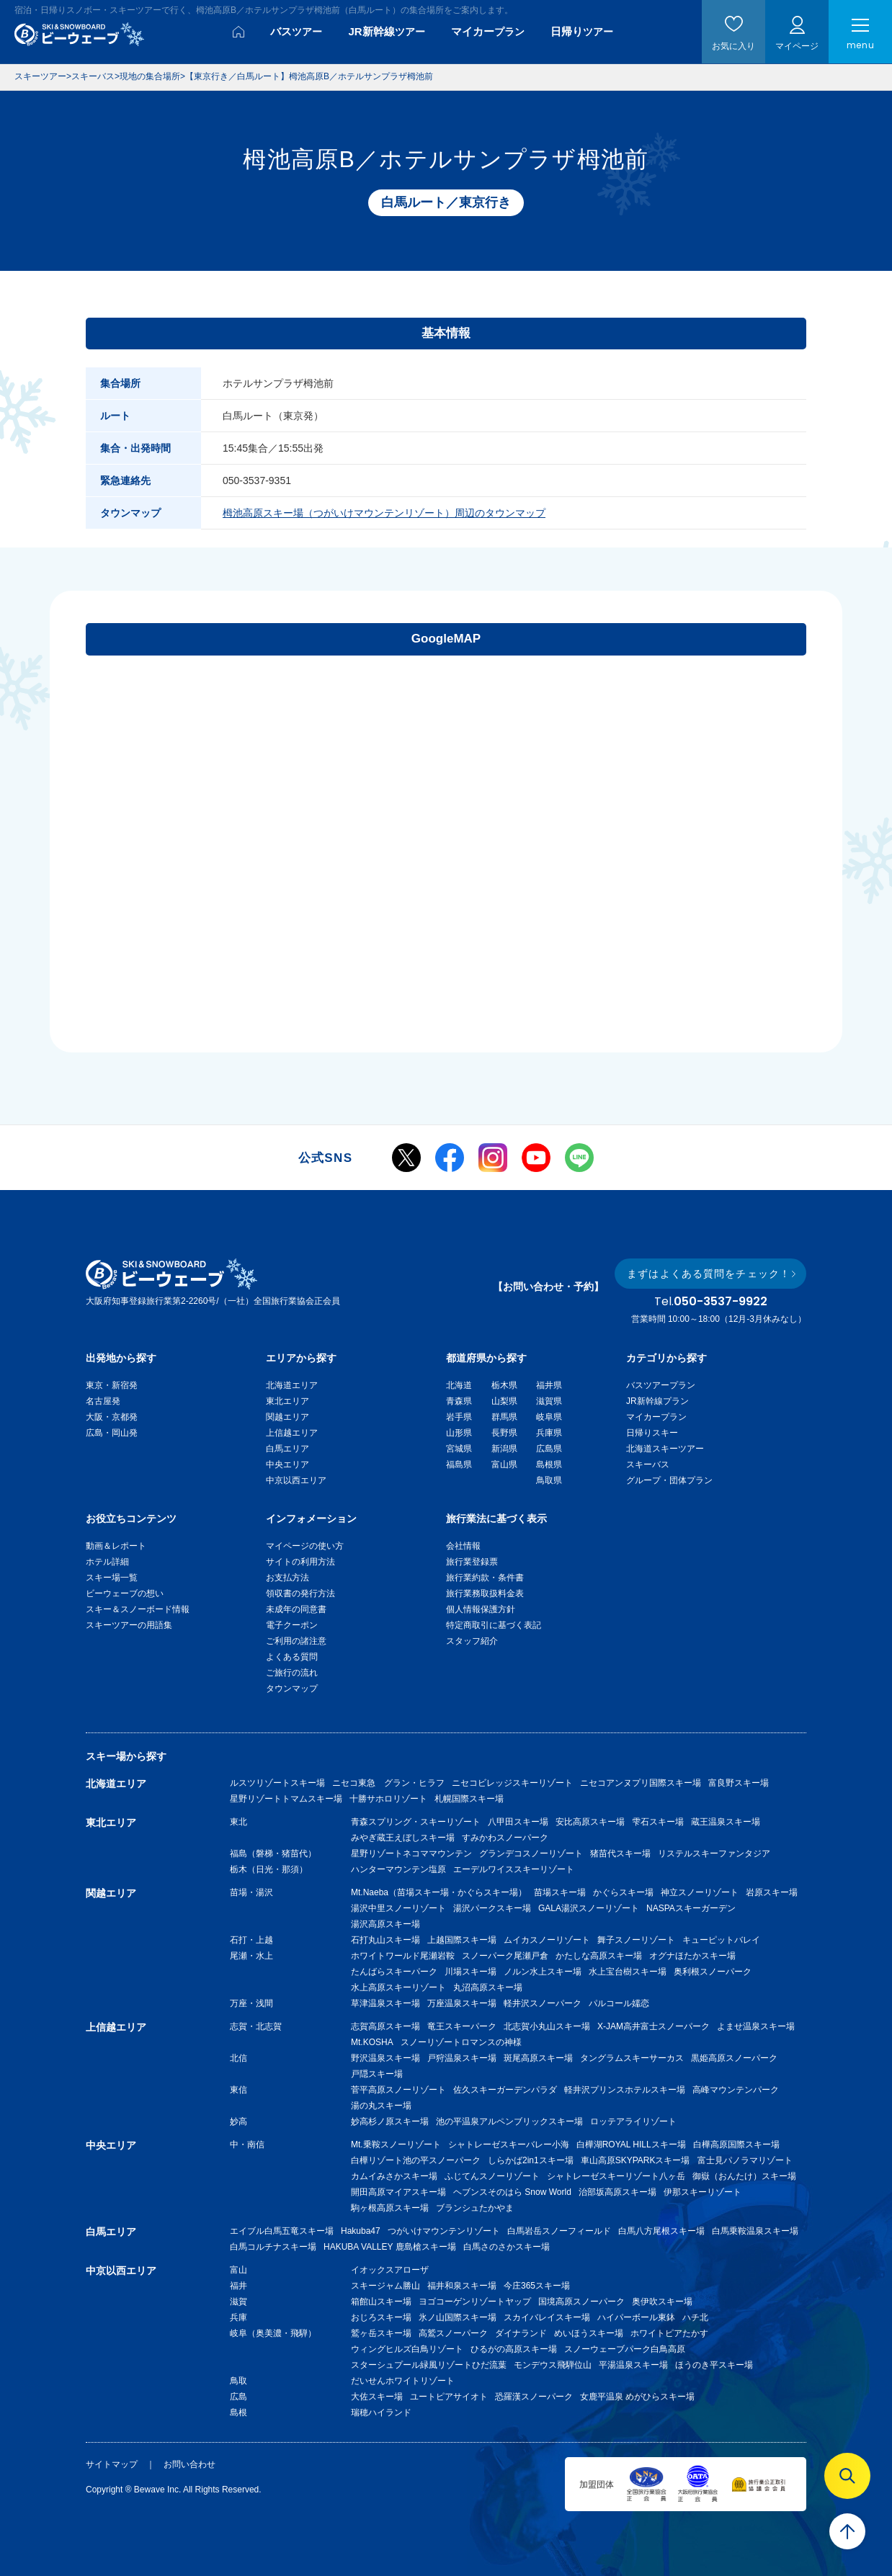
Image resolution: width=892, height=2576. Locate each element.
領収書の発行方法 (300, 1593)
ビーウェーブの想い (125, 1593)
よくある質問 (292, 1657)
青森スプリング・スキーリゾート (416, 1822)
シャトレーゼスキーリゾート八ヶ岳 (616, 2176)
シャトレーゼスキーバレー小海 (508, 2144)
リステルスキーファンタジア (714, 1853)
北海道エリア (292, 1385)
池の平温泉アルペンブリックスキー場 (509, 2121)
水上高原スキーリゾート (398, 1987)
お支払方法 (287, 1578)
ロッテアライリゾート (633, 2121)
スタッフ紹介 (472, 1641)
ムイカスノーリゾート (547, 1940)
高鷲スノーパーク (453, 2333)
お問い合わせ (189, 2464)
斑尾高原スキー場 (538, 2058)
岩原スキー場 (772, 1892)
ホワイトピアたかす (669, 2333)
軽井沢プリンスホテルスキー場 (624, 2090)
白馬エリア (287, 1449)
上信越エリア (292, 1433)
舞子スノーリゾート (636, 1940)
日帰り (581, 31)
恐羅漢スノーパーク (534, 2397)
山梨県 (504, 1401)
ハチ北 (695, 2317)
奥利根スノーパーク (712, 1972)
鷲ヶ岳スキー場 (381, 2333)
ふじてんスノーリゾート (492, 2176)
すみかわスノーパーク (505, 1838)
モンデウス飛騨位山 (553, 2365)
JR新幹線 (386, 31)
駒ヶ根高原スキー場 (390, 2208)
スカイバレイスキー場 (547, 2317)
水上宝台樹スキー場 (627, 1972)
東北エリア (287, 1401)
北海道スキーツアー (665, 1449)
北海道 (459, 1385)
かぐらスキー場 (623, 1892)
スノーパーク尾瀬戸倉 (505, 1956)
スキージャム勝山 (385, 2286)
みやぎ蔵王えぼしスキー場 (403, 1838)
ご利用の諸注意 (296, 1641)
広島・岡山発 (112, 1433)
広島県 (549, 1449)
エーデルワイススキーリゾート (513, 1869)
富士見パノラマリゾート (745, 2160)
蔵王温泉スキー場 (725, 1822)
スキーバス (647, 1464)
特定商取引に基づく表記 (493, 1625)
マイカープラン (656, 1417)
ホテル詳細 (107, 1562)
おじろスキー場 (381, 2317)
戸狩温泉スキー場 (461, 2058)
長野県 (504, 1433)
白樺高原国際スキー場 (736, 2144)
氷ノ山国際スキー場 (457, 2317)
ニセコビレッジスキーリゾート (512, 1783)
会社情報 (463, 1546)
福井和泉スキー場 (461, 2286)
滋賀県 (549, 1401)
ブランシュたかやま (475, 2208)
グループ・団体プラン (669, 1480)
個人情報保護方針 (480, 1609)
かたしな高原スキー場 (599, 1956)
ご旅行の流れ (292, 1673)
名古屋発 (103, 1401)
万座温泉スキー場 (461, 2003)
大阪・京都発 (112, 1417)
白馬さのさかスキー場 (506, 2247)
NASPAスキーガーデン (691, 1908)
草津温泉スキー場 (385, 2003)
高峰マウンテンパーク (735, 2090)
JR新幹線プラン (657, 1401)
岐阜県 (549, 1417)
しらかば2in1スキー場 (531, 2160)
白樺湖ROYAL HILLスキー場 (631, 2144)
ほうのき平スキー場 (714, 2365)
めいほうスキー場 (588, 2333)
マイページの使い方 (305, 1546)
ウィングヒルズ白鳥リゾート (407, 2349)
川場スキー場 (470, 1972)
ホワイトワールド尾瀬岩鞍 (403, 1956)
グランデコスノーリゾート (531, 1853)
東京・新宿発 (112, 1385)
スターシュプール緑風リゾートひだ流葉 (429, 2365)
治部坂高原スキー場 (617, 2192)
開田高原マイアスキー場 (398, 2192)
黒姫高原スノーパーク (734, 2058)
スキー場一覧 (112, 1578)
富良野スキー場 (738, 1783)
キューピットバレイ (721, 1940)
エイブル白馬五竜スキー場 (282, 2231)
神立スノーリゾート (700, 1892)
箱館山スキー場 (381, 2302)
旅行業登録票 (472, 1562)
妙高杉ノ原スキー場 (390, 2121)
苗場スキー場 (560, 1892)
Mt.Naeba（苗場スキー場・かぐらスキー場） (439, 1892)
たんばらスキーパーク (394, 1972)
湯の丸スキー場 (381, 2106)
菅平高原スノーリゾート (398, 2090)
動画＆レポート (116, 1546)
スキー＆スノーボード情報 (137, 1609)
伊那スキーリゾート (702, 2192)
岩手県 (459, 1417)
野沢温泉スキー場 (385, 2058)
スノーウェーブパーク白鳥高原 (629, 2349)
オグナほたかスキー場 (692, 1956)
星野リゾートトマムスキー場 (286, 1799)
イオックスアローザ (390, 2270)
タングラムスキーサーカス (632, 2058)
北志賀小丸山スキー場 (547, 2026)
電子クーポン (292, 1625)
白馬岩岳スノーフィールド (559, 2231)
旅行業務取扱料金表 (485, 1593)
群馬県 (504, 1417)
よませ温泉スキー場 (756, 2026)
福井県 (549, 1385)
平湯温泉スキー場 (633, 2365)
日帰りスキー (652, 1433)
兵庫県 (549, 1433)
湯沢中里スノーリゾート (398, 1908)
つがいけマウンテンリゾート (444, 2231)
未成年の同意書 (296, 1609)
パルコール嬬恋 (619, 2003)
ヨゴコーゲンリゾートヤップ (475, 2302)
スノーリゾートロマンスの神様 (461, 2042)
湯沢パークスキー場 (492, 1908)
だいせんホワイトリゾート (403, 2381)
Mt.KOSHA (372, 2042)
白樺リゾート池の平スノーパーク (416, 2160)
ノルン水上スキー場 (542, 1972)
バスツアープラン (660, 1385)
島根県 (549, 1464)
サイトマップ (112, 2464)
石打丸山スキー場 (385, 1940)
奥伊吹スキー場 (666, 2302)
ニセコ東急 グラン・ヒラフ (388, 1783)
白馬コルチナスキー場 (273, 2247)
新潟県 (504, 1449)
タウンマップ (292, 1688)
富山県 (504, 1464)
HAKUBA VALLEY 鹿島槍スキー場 (390, 2247)
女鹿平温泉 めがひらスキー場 (637, 2397)
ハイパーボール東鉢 (636, 2317)
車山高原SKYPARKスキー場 (635, 2160)
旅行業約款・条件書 (485, 1578)
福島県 (459, 1464)
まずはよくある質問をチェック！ (708, 1273)
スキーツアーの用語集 (129, 1625)
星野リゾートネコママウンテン (411, 1853)
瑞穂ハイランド (381, 2412)
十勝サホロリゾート (388, 1799)
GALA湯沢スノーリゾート (588, 1908)
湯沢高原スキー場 (385, 1924)
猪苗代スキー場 (620, 1853)
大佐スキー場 (377, 2397)
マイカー (488, 31)
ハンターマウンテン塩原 (398, 1869)
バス (296, 31)
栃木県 (504, 1385)
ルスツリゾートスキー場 (277, 1783)
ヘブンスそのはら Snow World (512, 2192)
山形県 (459, 1433)
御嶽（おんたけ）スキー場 (744, 2176)
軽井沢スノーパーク (542, 2003)
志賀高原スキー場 (385, 2026)
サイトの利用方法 (300, 1562)
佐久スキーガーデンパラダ (505, 2090)
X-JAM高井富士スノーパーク (653, 2026)
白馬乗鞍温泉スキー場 (755, 2231)
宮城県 (459, 1449)
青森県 (459, 1401)
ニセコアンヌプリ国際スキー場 (640, 1783)
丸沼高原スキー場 (487, 1987)
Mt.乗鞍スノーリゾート (396, 2144)
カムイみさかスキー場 (394, 2176)
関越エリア (287, 1417)
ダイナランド (521, 2333)
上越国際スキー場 (461, 1940)
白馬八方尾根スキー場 (661, 2231)
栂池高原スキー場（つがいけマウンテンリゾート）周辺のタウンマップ (384, 513)
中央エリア (287, 1464)
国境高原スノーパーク (581, 2302)
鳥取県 (549, 1480)
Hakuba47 (360, 2231)
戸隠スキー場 (377, 2074)
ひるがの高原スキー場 (513, 2349)
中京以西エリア (296, 1480)
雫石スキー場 (658, 1822)
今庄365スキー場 (537, 2286)
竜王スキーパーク (461, 2026)
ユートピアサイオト (449, 2397)
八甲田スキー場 (518, 1822)
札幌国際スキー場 (469, 1799)
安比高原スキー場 (590, 1822)
